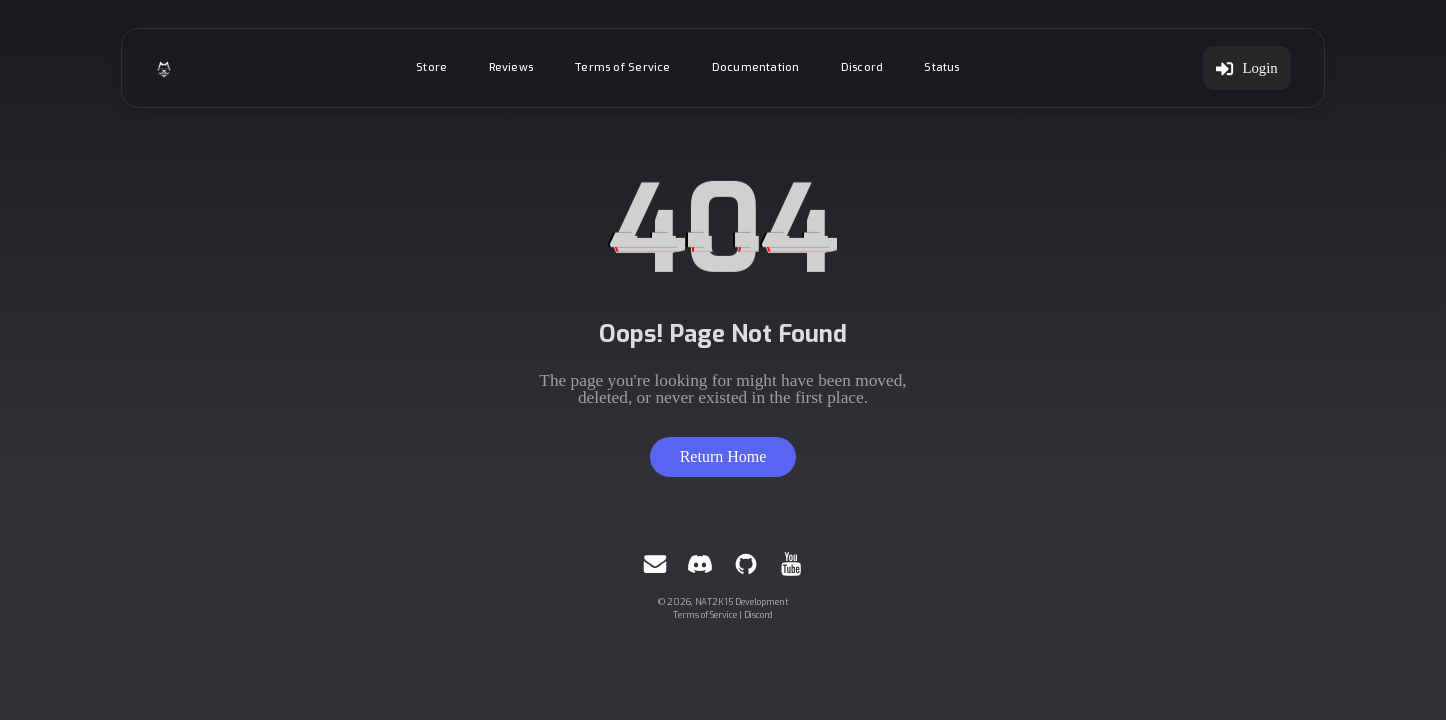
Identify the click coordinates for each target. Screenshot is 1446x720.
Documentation (756, 67)
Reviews (511, 67)
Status (941, 67)
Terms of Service (622, 67)
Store (431, 67)
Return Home (723, 456)
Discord (862, 67)
